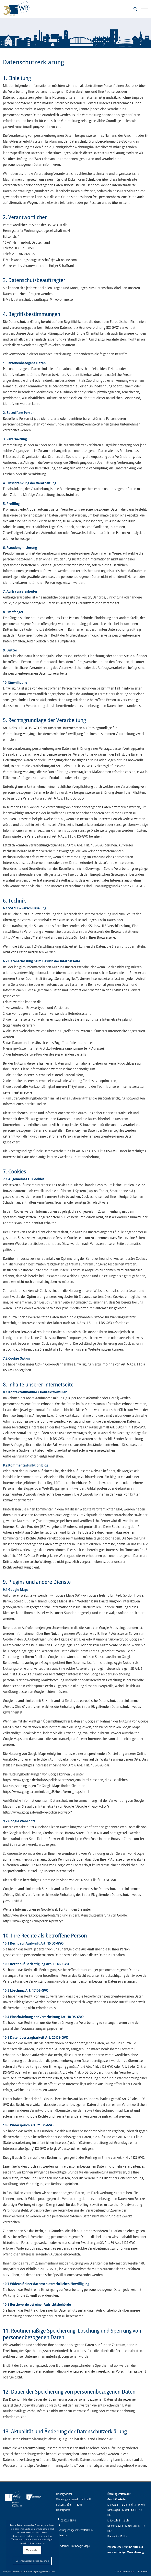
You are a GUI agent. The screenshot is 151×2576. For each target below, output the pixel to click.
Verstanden (32, 2550)
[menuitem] (133, 9)
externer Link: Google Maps (75, 2546)
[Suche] (133, 9)
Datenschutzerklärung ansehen (32, 2560)
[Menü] (142, 9)
